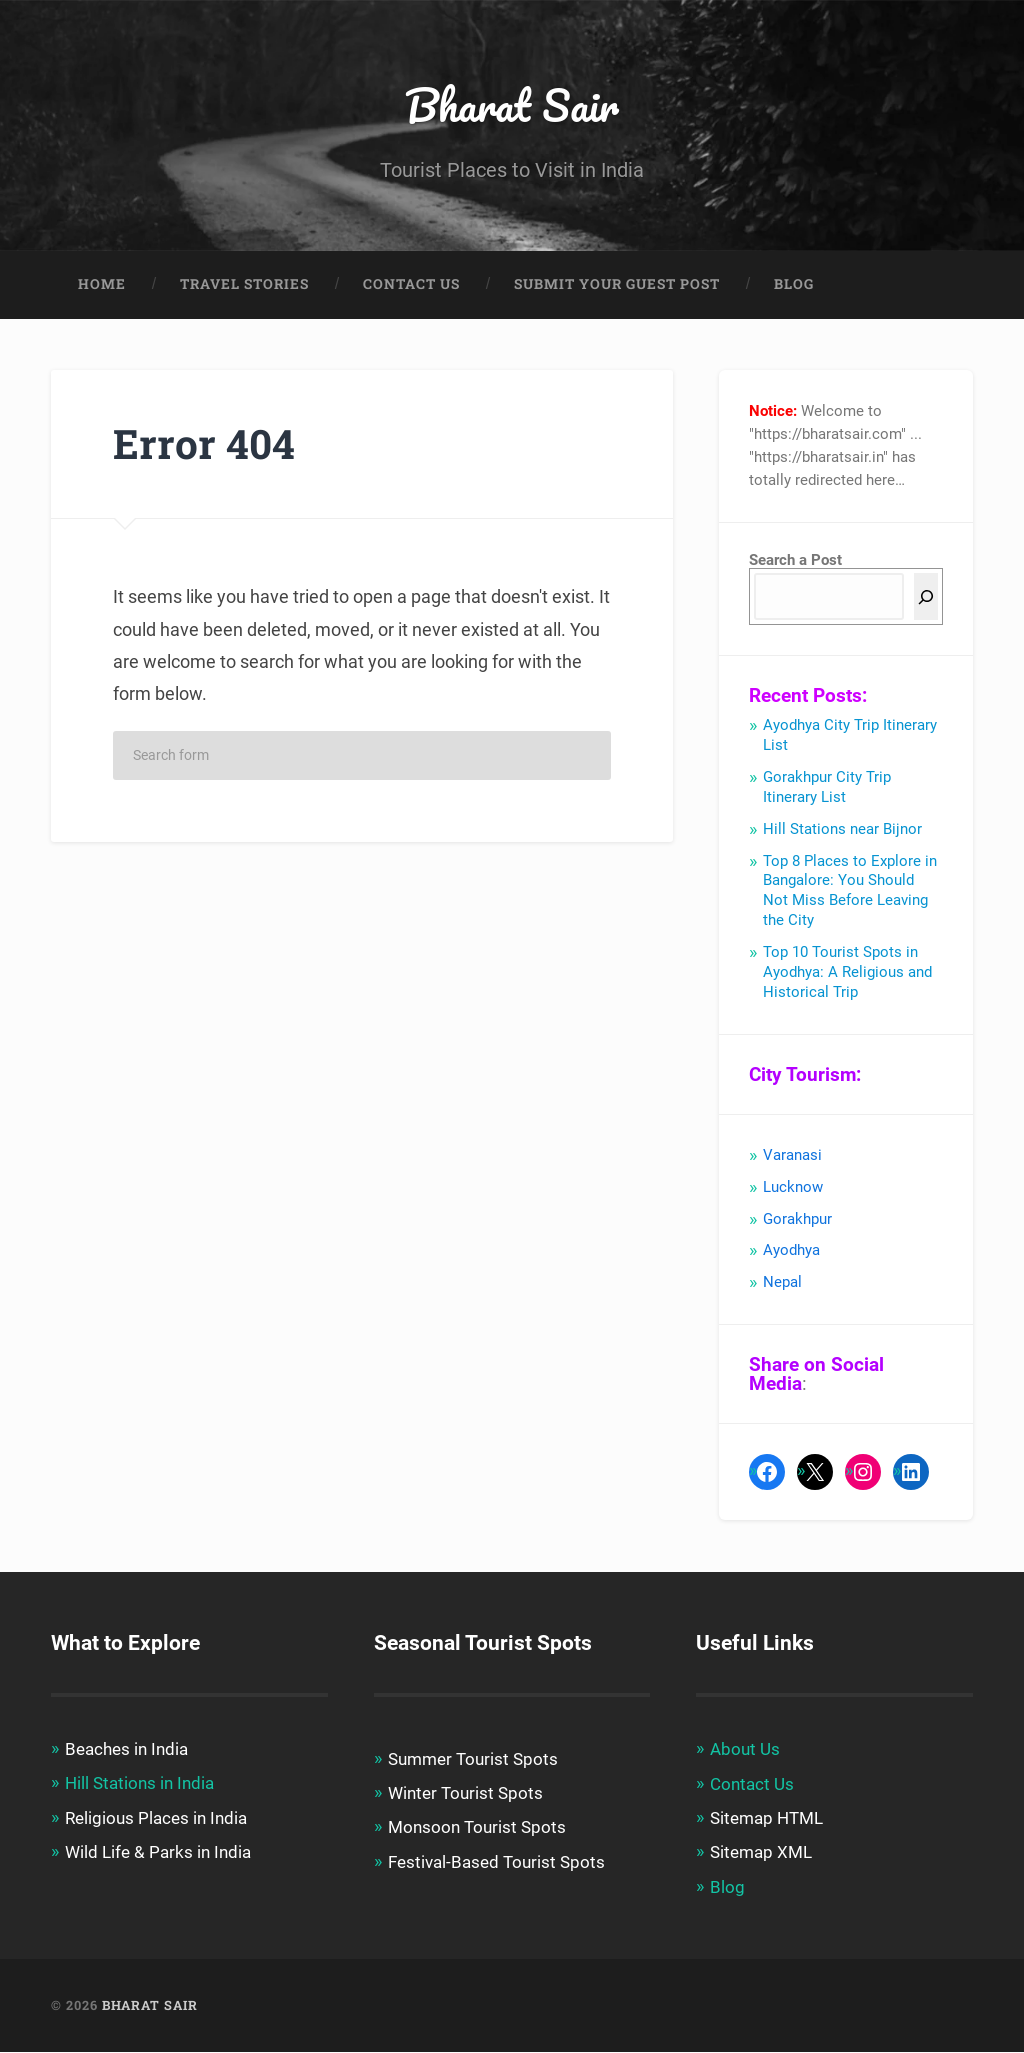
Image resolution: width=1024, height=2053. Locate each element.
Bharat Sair (512, 105)
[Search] (926, 598)
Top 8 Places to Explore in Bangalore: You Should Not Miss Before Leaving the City (850, 893)
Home (102, 286)
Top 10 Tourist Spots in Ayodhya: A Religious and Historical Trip (847, 974)
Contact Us (411, 286)
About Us (745, 1751)
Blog (794, 286)
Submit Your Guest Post (617, 286)
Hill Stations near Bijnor (842, 831)
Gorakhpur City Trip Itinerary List (827, 789)
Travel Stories (244, 286)
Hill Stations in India (139, 1785)
